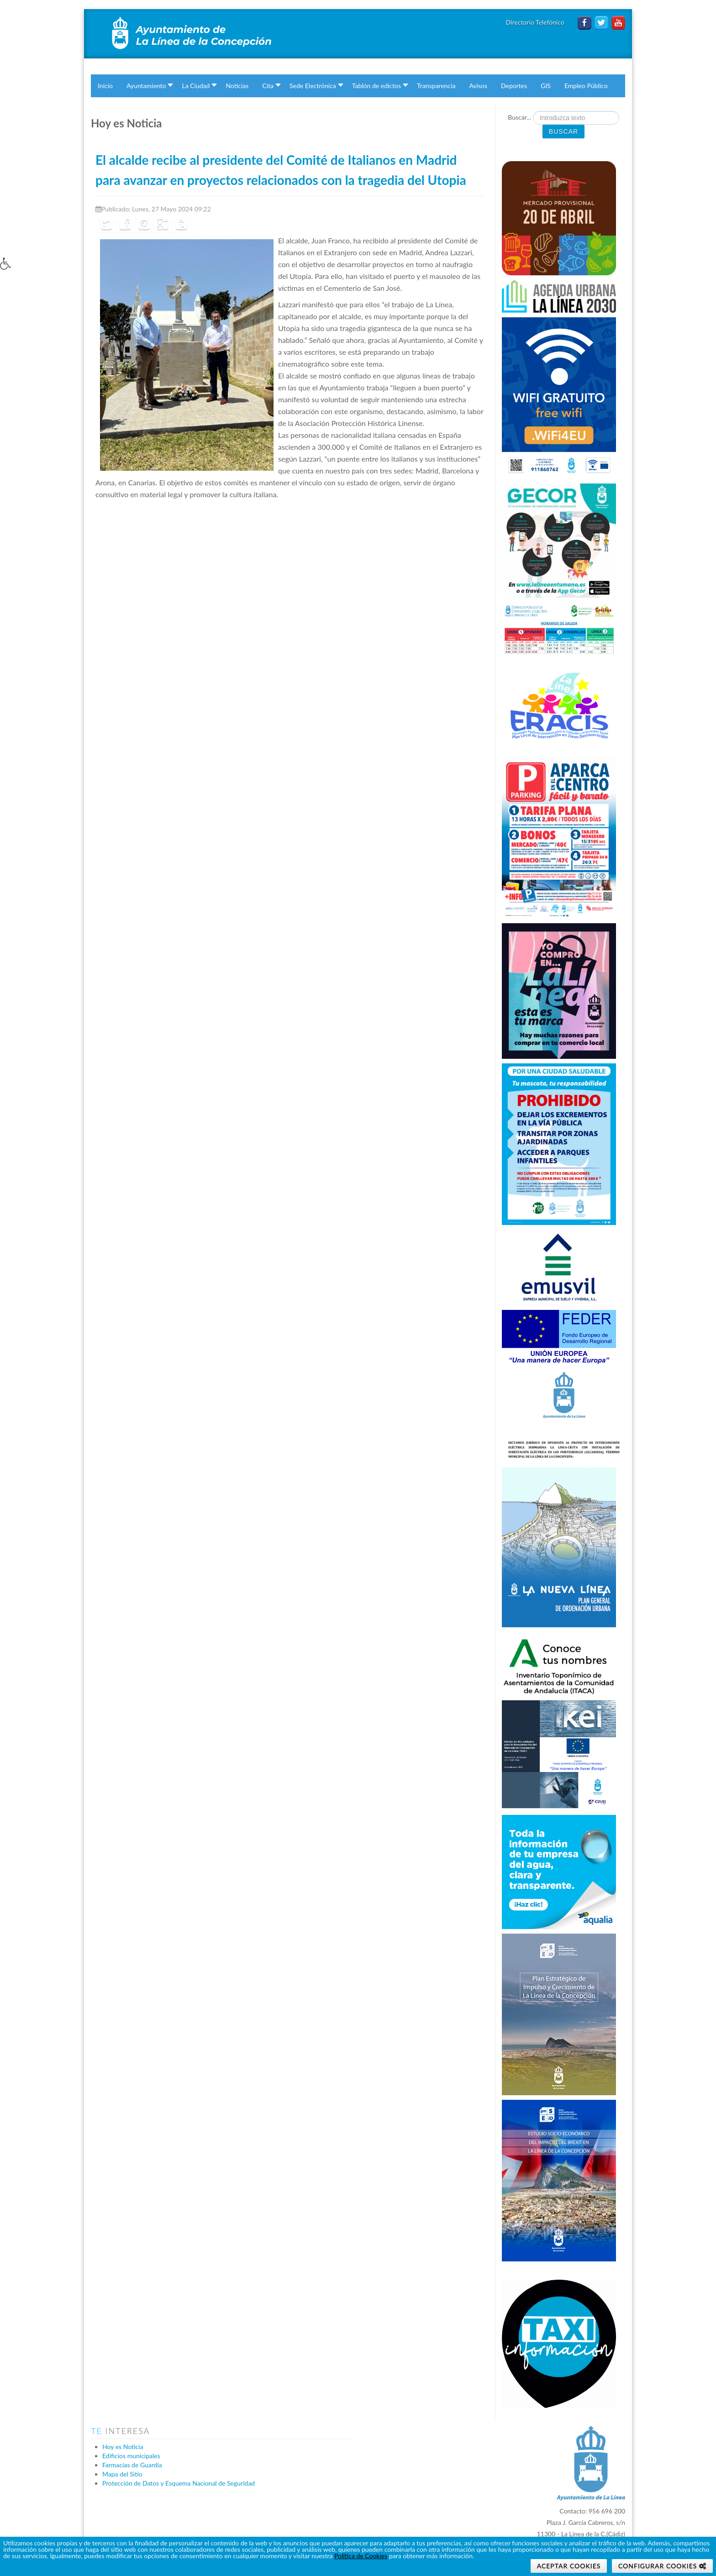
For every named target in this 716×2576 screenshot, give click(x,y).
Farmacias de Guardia (132, 2465)
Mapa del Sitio (122, 2474)
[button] (15, 270)
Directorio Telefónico (536, 22)
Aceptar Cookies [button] (569, 2566)
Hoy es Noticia (122, 2446)
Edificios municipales (131, 2456)
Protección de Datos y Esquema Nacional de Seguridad (178, 2483)
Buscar (563, 131)
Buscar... (519, 117)
